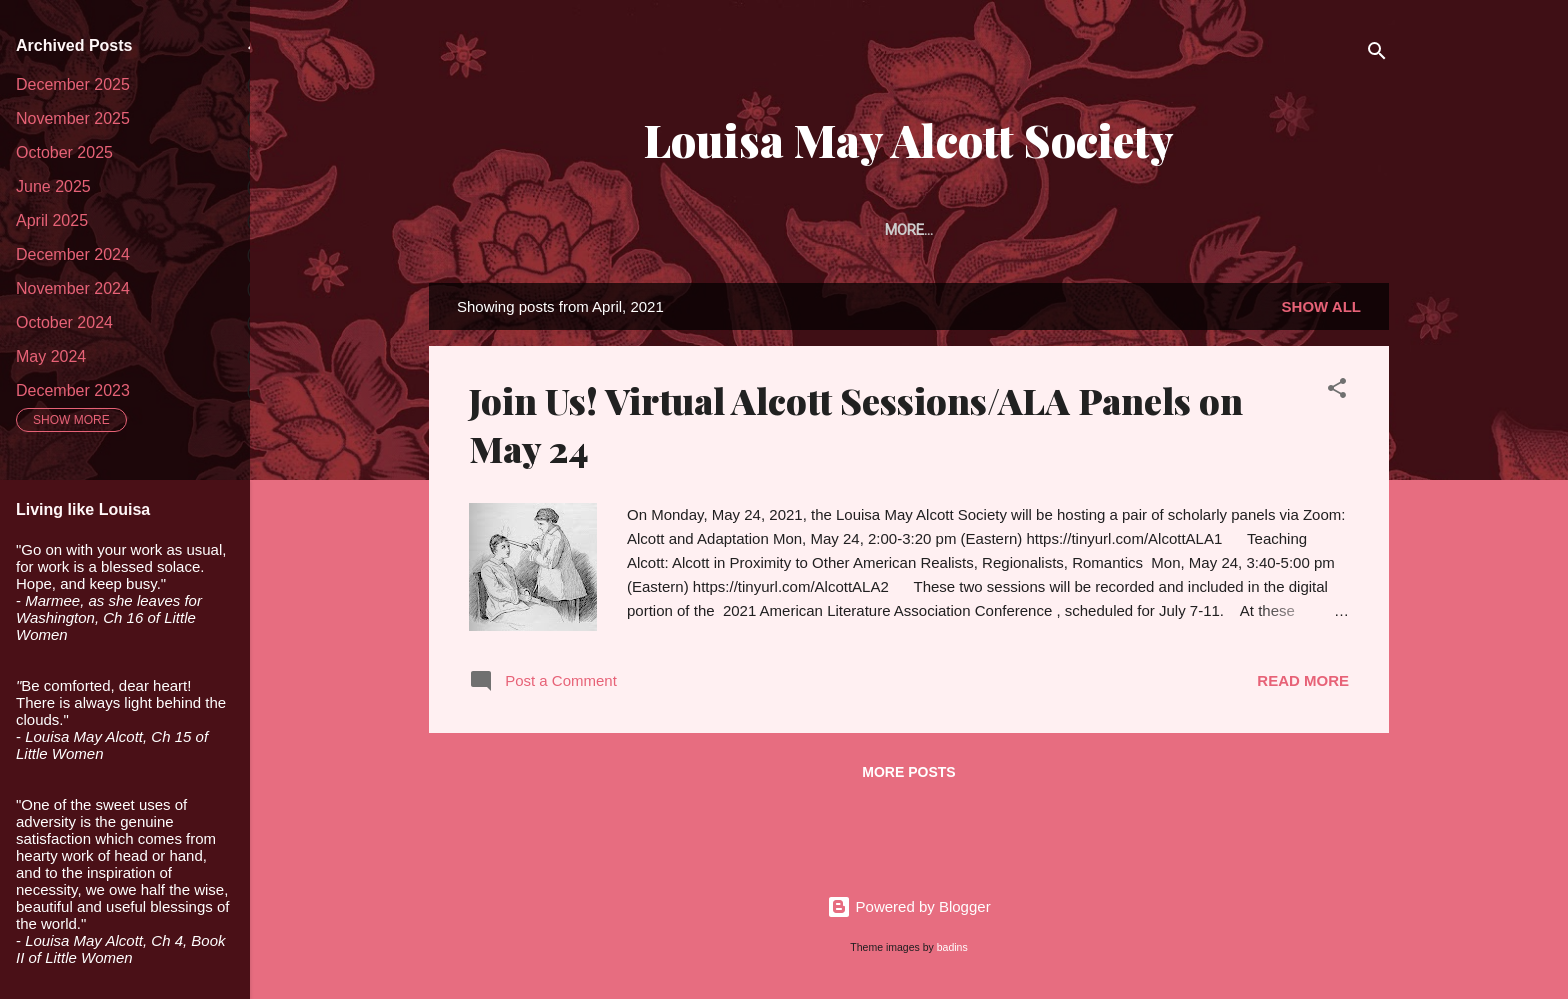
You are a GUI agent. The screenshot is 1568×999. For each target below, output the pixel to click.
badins (952, 947)
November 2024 (73, 288)
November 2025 (73, 118)
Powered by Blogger (908, 906)
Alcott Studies (1170, 230)
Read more (1303, 684)
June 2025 (53, 186)
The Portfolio (1022, 230)
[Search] (1377, 54)
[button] (1337, 395)
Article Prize (882, 230)
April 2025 (52, 220)
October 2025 (64, 152)
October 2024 (64, 322)
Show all (1321, 310)
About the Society (599, 230)
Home (472, 230)
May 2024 (51, 356)
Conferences (1316, 230)
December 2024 (73, 254)
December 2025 (73, 84)
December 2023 (73, 390)
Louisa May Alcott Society (909, 139)
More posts (908, 776)
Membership (751, 230)
